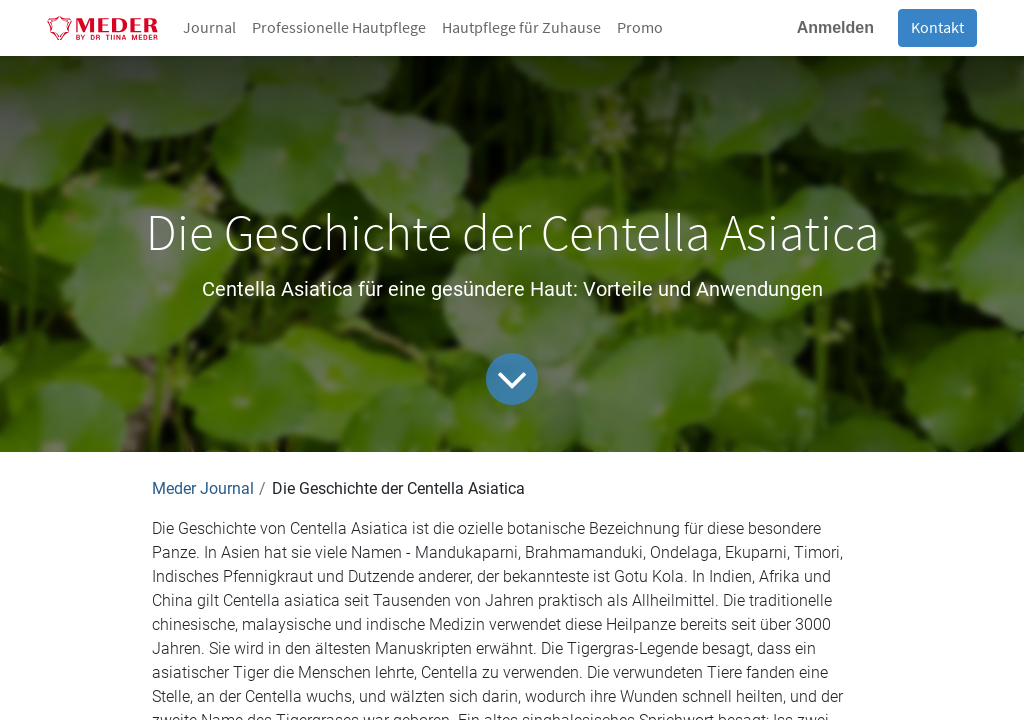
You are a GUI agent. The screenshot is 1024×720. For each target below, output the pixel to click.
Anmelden (835, 27)
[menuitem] (209, 28)
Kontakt (937, 28)
